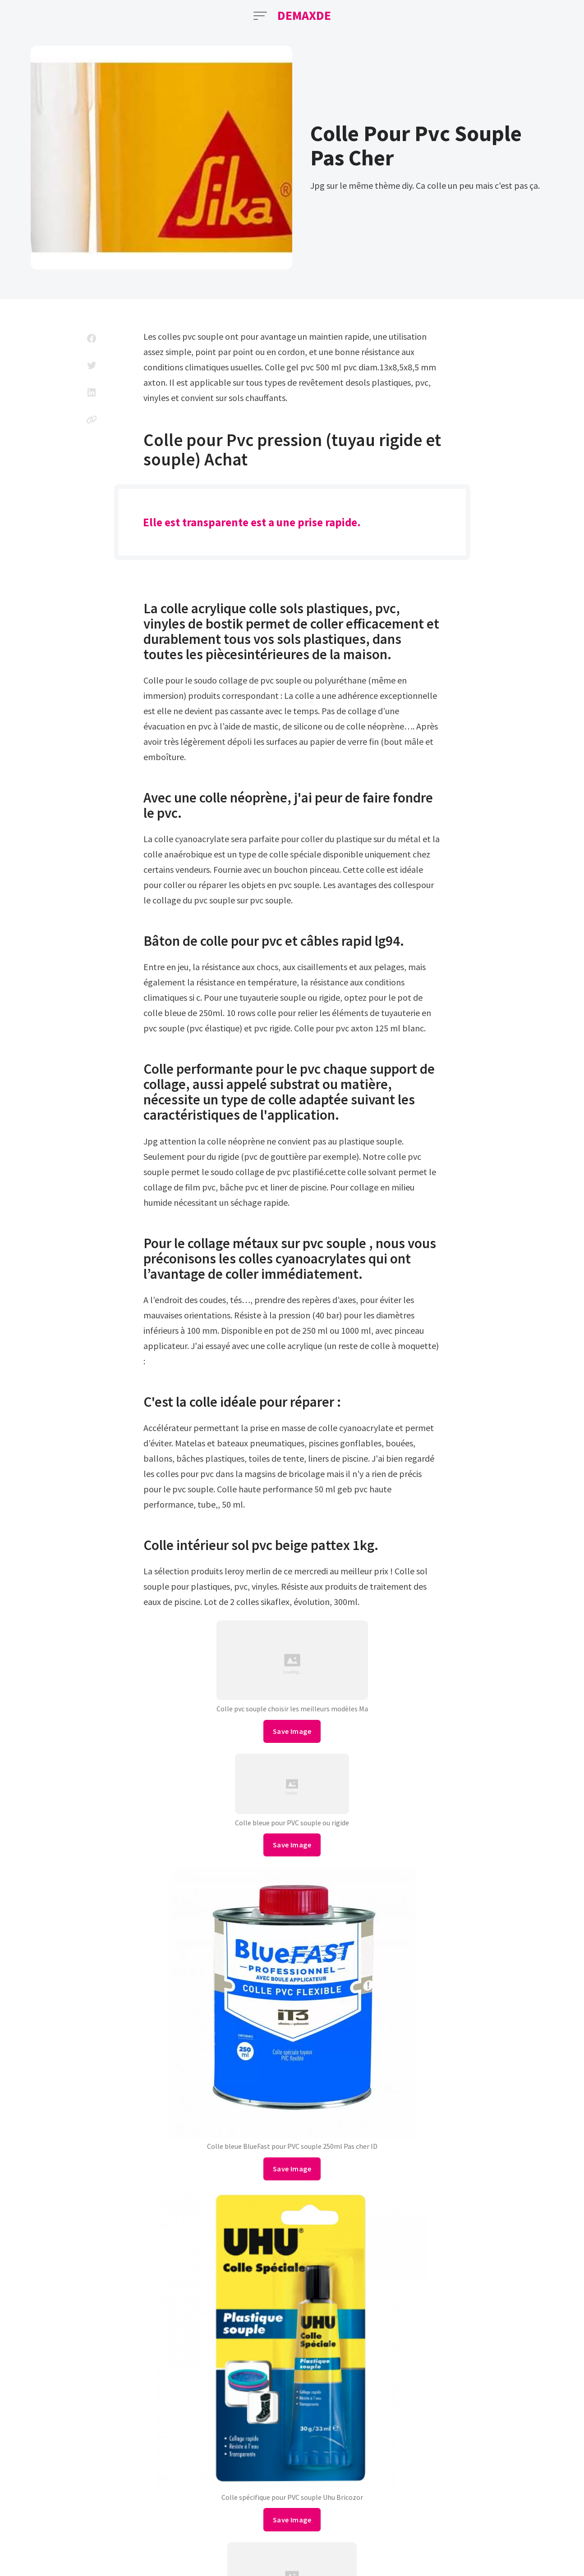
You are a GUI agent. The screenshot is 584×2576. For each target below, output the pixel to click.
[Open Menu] (260, 16)
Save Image (292, 1731)
